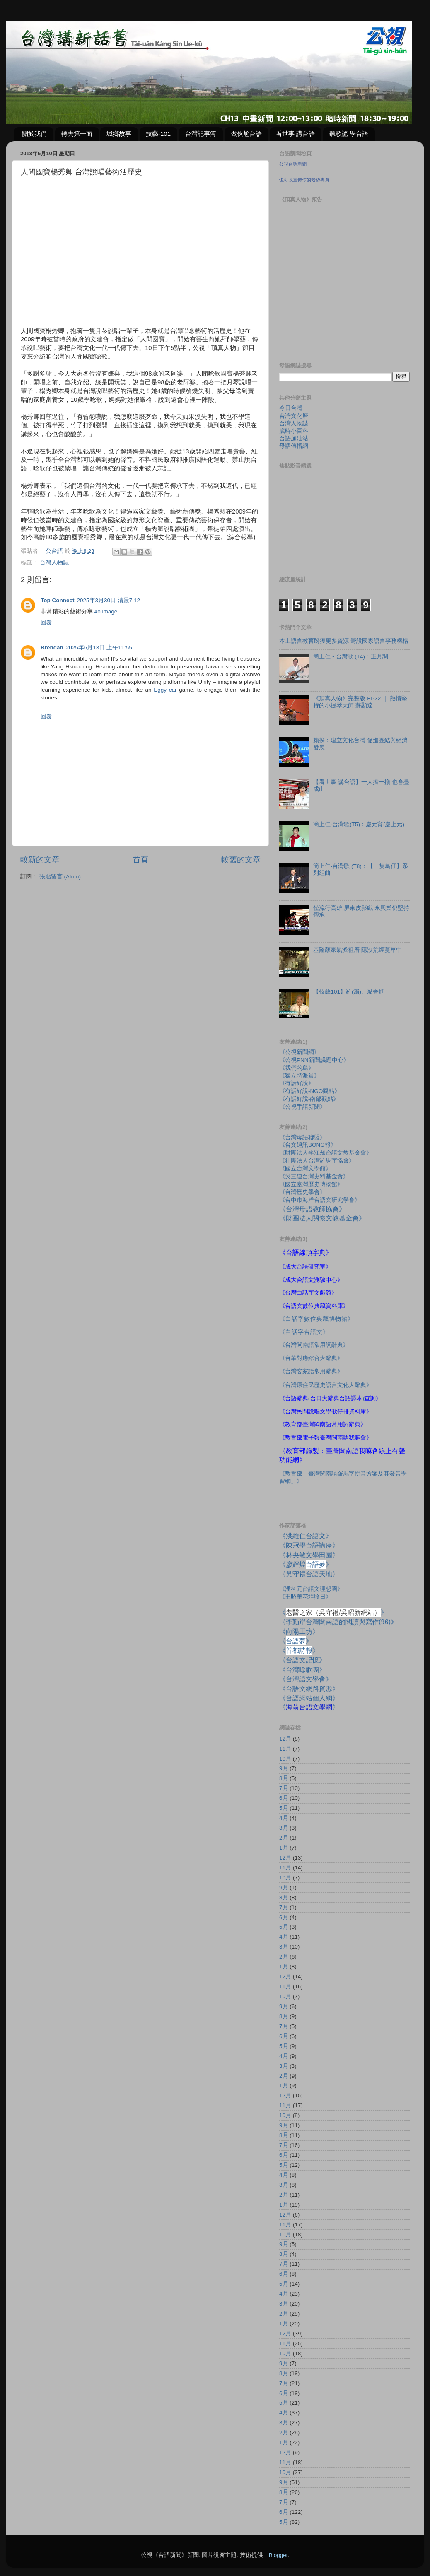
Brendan (52, 647)
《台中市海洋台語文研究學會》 (319, 1200)
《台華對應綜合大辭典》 (311, 1358)
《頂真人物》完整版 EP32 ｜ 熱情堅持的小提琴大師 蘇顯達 (360, 701)
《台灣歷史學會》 (302, 1192)
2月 (283, 1838)
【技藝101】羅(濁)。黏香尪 (348, 992)
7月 (283, 1788)
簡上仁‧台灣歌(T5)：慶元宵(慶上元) (358, 824)
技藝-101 (158, 133)
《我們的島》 (296, 1068)
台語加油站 (293, 438)
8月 (283, 1778)
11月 (285, 1749)
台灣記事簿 (200, 133)
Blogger (278, 2555)
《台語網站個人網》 (309, 1698)
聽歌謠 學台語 (348, 133)
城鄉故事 (118, 133)
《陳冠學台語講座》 (309, 1545)
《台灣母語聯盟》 (302, 1137)
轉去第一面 (76, 133)
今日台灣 (290, 408)
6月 (283, 1798)
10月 (285, 1759)
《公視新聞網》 (299, 1052)
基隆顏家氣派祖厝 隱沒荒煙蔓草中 (357, 950)
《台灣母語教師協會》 (312, 1208)
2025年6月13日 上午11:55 (99, 647)
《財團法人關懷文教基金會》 (322, 1218)
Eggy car (165, 690)
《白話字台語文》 (304, 1332)
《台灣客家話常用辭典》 (311, 1371)
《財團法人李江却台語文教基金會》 (325, 1153)
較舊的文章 (241, 859)
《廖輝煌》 (305, 1564)
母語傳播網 (293, 446)
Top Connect (58, 600)
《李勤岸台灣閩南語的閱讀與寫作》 (338, 1621)
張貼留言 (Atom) (60, 876)
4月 (283, 1818)
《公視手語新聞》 (302, 1107)
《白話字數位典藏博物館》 (316, 1319)
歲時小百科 (293, 431)
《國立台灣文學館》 (305, 1168)
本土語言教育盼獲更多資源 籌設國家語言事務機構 (343, 641)
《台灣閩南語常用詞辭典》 (314, 1345)
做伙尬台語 (246, 133)
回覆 (46, 623)
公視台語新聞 (293, 164)
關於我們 (34, 133)
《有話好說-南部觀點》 (309, 1099)
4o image (106, 611)
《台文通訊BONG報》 (307, 1145)
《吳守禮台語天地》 (309, 1573)
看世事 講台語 (295, 133)
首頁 (140, 859)
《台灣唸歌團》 (302, 1669)
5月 (283, 1808)
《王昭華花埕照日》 (305, 1597)
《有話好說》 (296, 1083)
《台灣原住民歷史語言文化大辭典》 (325, 1385)
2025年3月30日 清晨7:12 (108, 600)
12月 (285, 1739)
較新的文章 (40, 859)
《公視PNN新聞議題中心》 (314, 1060)
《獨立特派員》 (299, 1076)
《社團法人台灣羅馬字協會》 (317, 1161)
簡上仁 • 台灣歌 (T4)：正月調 (350, 657)
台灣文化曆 (293, 416)
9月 (283, 1768)
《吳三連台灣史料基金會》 (314, 1176)
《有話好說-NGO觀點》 (309, 1091)
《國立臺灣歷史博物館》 (311, 1184)
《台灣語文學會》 (305, 1679)
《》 (295, 1640)
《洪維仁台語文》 (305, 1535)
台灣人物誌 (54, 563)
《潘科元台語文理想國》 (311, 1589)
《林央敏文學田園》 (309, 1554)
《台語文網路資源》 (309, 1688)
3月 (283, 1828)
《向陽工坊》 (299, 1631)
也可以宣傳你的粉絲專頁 (304, 179)
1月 (283, 1848)
